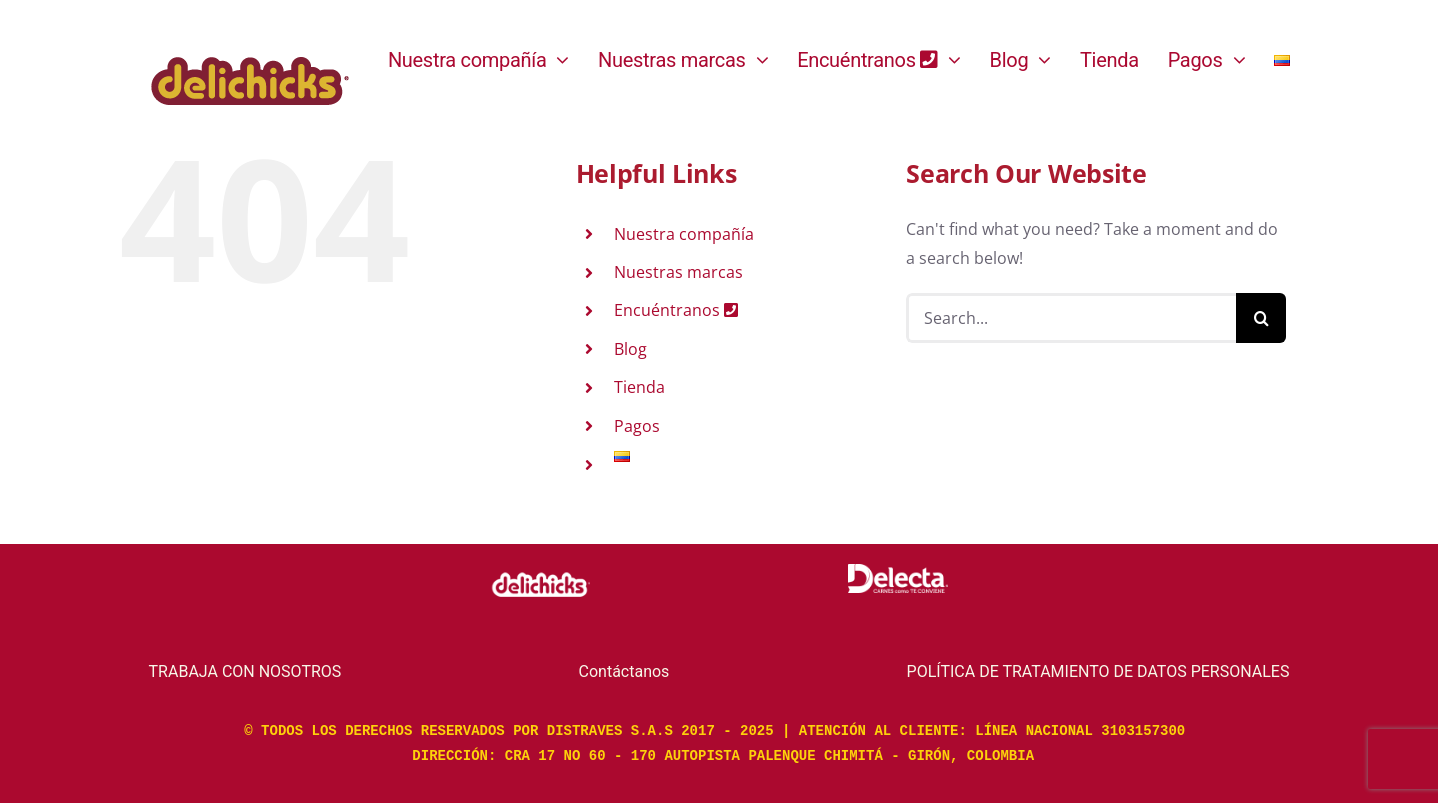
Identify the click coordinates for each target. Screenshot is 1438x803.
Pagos (637, 426)
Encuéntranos (676, 310)
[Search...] (1071, 318)
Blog (630, 349)
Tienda (639, 387)
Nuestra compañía (684, 234)
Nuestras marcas (678, 272)
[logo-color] (250, 41)
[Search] (1261, 318)
